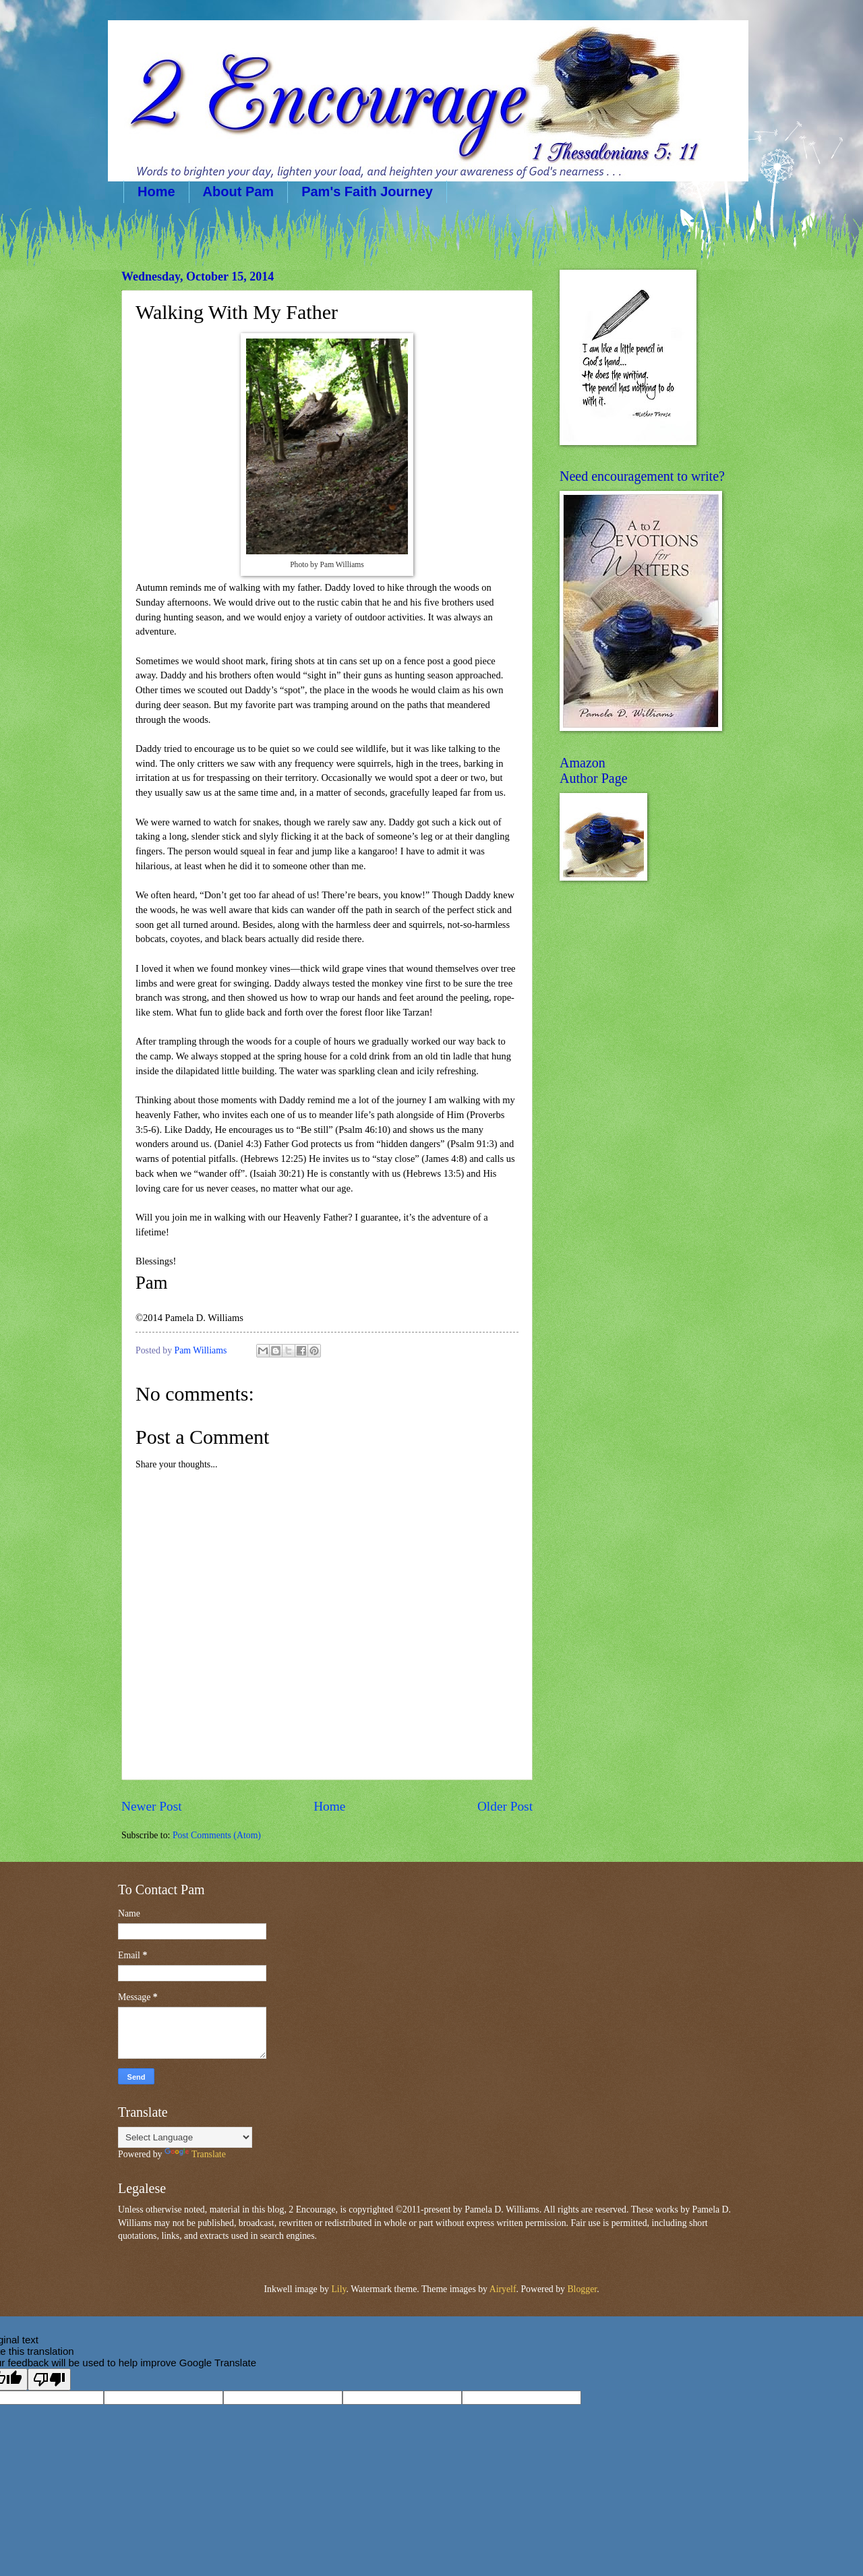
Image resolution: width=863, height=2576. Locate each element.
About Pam (238, 191)
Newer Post (151, 1806)
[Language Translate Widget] (185, 2137)
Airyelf (502, 2289)
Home (156, 191)
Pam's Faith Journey (367, 191)
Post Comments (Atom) (217, 1835)
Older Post (505, 1806)
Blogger (582, 2289)
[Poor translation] (49, 2379)
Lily (338, 2289)
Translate (195, 2154)
